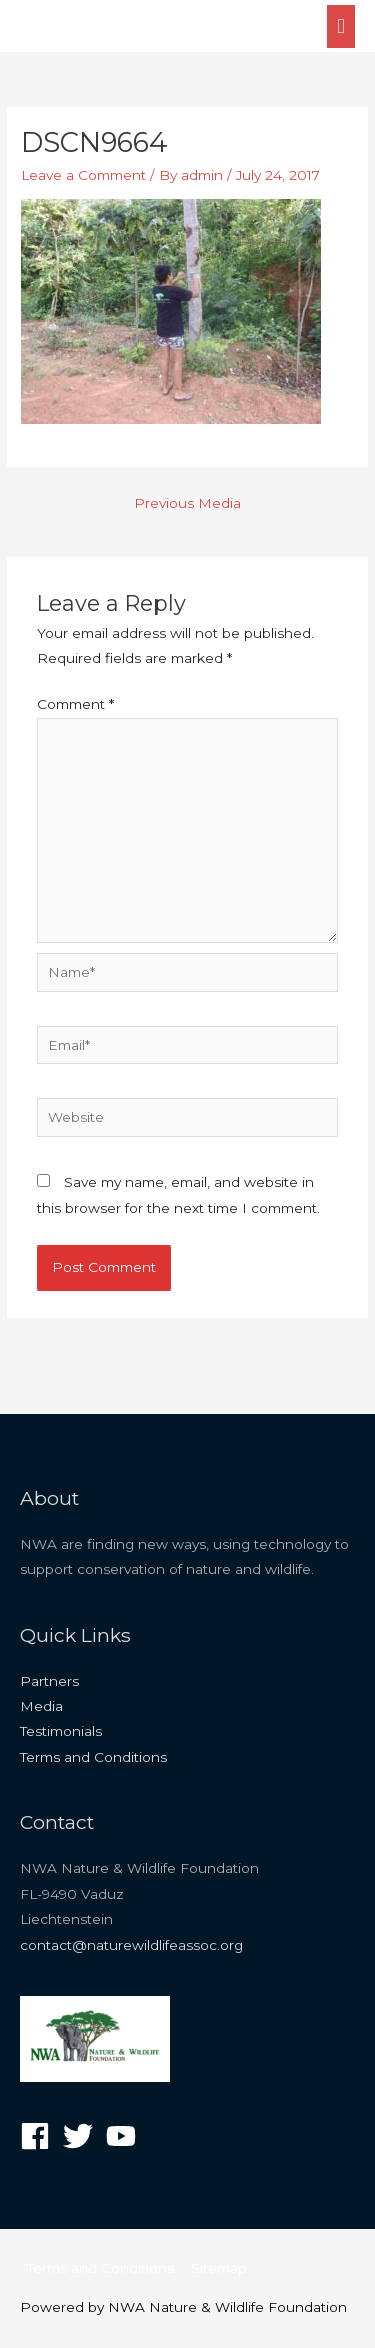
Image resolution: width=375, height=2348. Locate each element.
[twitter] (82, 2136)
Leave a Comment (83, 175)
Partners (49, 1681)
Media (41, 1706)
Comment (75, 704)
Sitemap (219, 2268)
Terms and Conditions (93, 1757)
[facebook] (39, 2136)
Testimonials (61, 1731)
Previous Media (187, 503)
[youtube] (125, 2136)
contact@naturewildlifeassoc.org (131, 1945)
